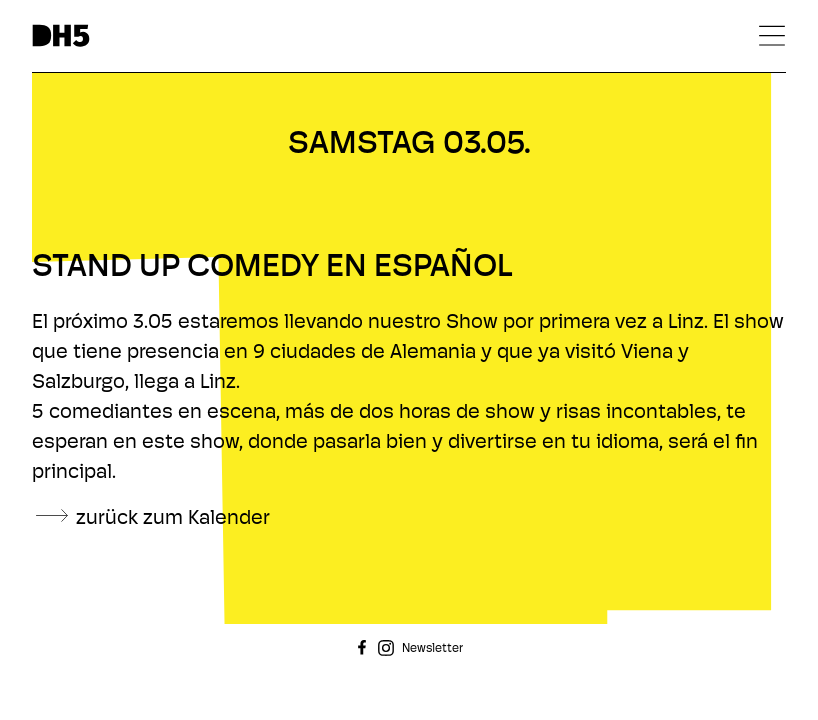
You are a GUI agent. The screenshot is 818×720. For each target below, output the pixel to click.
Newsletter (432, 649)
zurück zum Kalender (173, 519)
